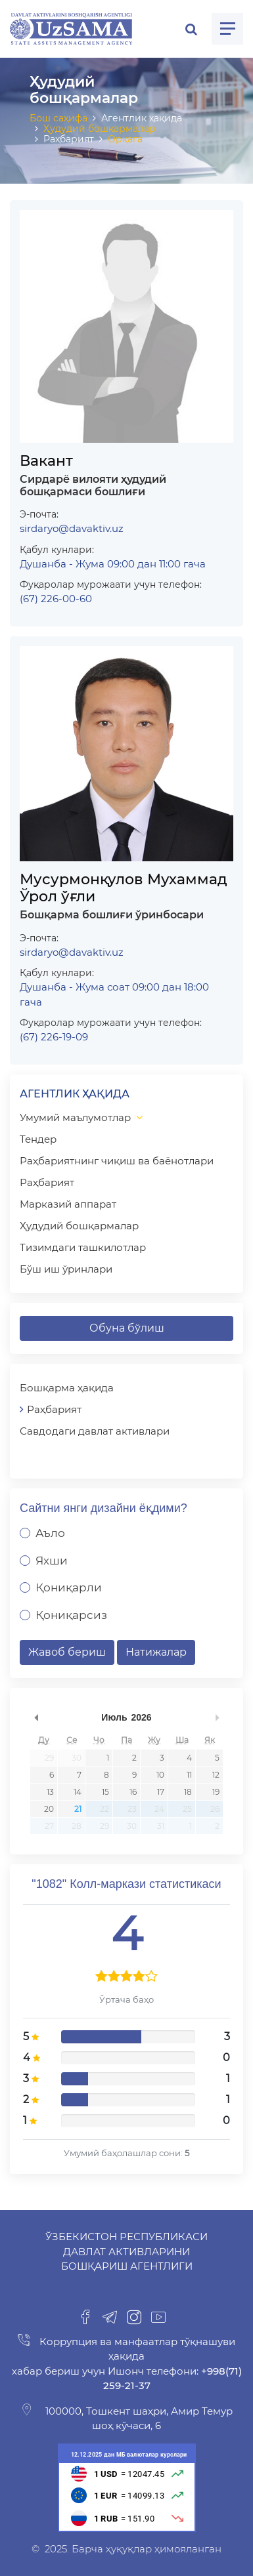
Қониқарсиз (71, 1615)
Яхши (51, 1560)
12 (215, 1775)
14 (77, 1792)
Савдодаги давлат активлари (95, 1431)
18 (188, 1792)
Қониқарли (68, 1587)
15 (105, 1792)
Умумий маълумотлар (75, 1117)
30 (76, 1758)
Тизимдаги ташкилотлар (83, 1247)
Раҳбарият (47, 1182)
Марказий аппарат (68, 1204)
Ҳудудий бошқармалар (99, 128)
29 (49, 1758)
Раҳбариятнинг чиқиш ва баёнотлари (117, 1161)
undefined (36, 1717)
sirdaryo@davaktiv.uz (72, 528)
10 (160, 1775)
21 (77, 1809)
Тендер (38, 1139)
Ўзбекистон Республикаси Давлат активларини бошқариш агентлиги (126, 2251)
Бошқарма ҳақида (67, 1387)
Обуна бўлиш (126, 1328)
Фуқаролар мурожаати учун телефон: (111, 584)
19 (215, 1792)
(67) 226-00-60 (56, 598)
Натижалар (156, 1652)
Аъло (50, 1533)
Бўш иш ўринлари (66, 1269)
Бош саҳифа (58, 118)
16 (133, 1792)
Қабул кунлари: (57, 550)
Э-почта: (39, 514)
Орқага (125, 139)
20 (49, 1809)
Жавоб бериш (67, 1652)
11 (189, 1775)
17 (160, 1792)
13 (50, 1792)
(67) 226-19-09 (54, 1037)
